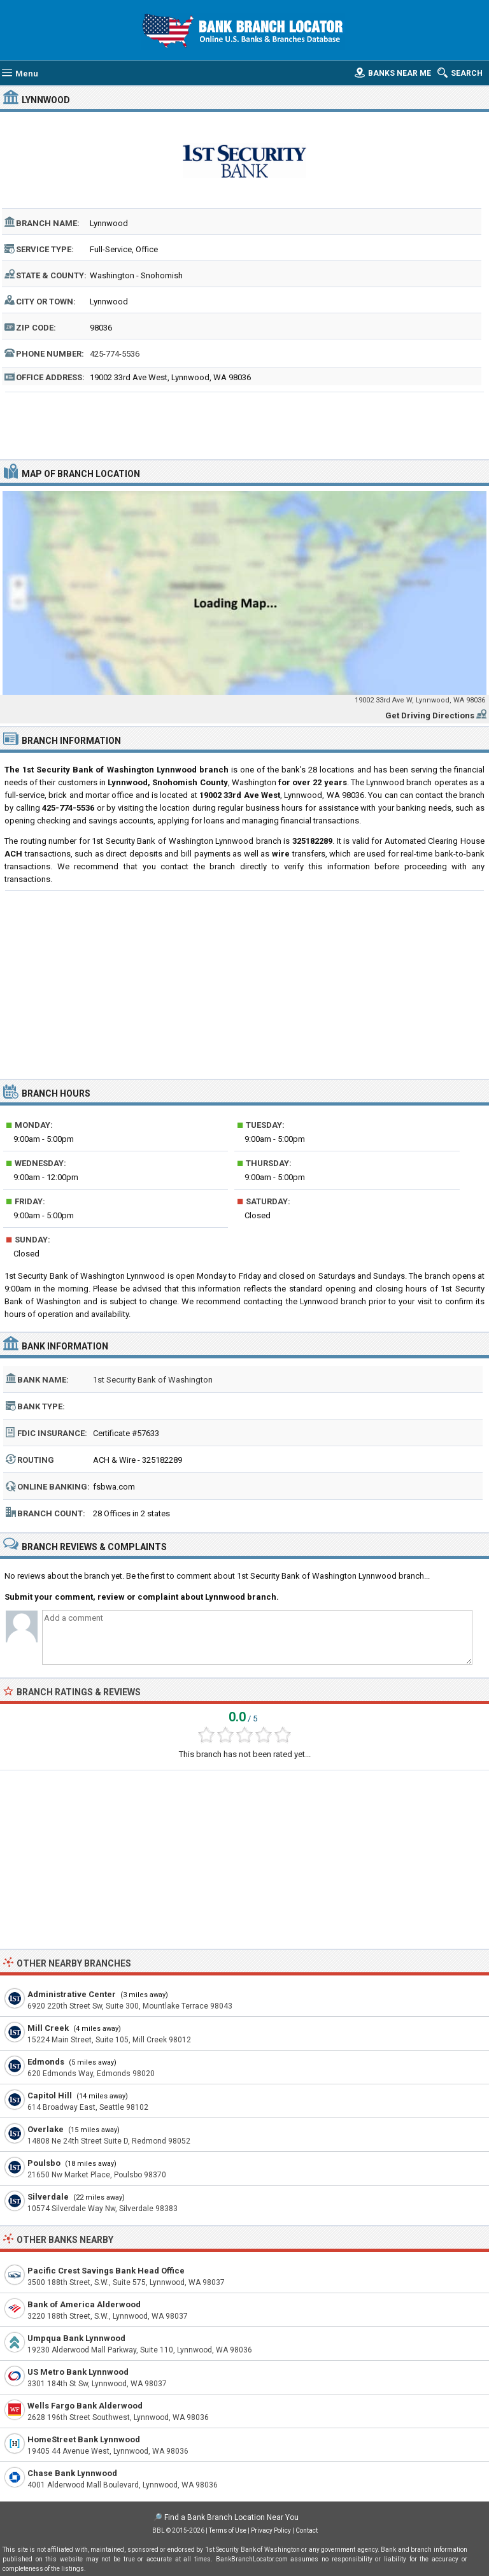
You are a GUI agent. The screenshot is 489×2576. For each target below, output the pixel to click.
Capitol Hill (49, 2095)
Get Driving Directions (429, 715)
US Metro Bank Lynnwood (78, 2372)
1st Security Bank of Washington (153, 1379)
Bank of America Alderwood (84, 2304)
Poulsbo (43, 2163)
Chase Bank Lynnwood (72, 2473)
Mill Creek (48, 2028)
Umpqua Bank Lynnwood (76, 2338)
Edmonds (45, 2062)
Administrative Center (71, 1994)
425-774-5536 (114, 354)
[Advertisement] (245, 424)
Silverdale (48, 2197)
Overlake (45, 2129)
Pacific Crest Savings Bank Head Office (106, 2270)
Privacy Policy (271, 2530)
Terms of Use (227, 2530)
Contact (306, 2530)
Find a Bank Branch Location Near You (231, 2517)
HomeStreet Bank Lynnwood (83, 2439)
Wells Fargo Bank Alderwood (85, 2405)
